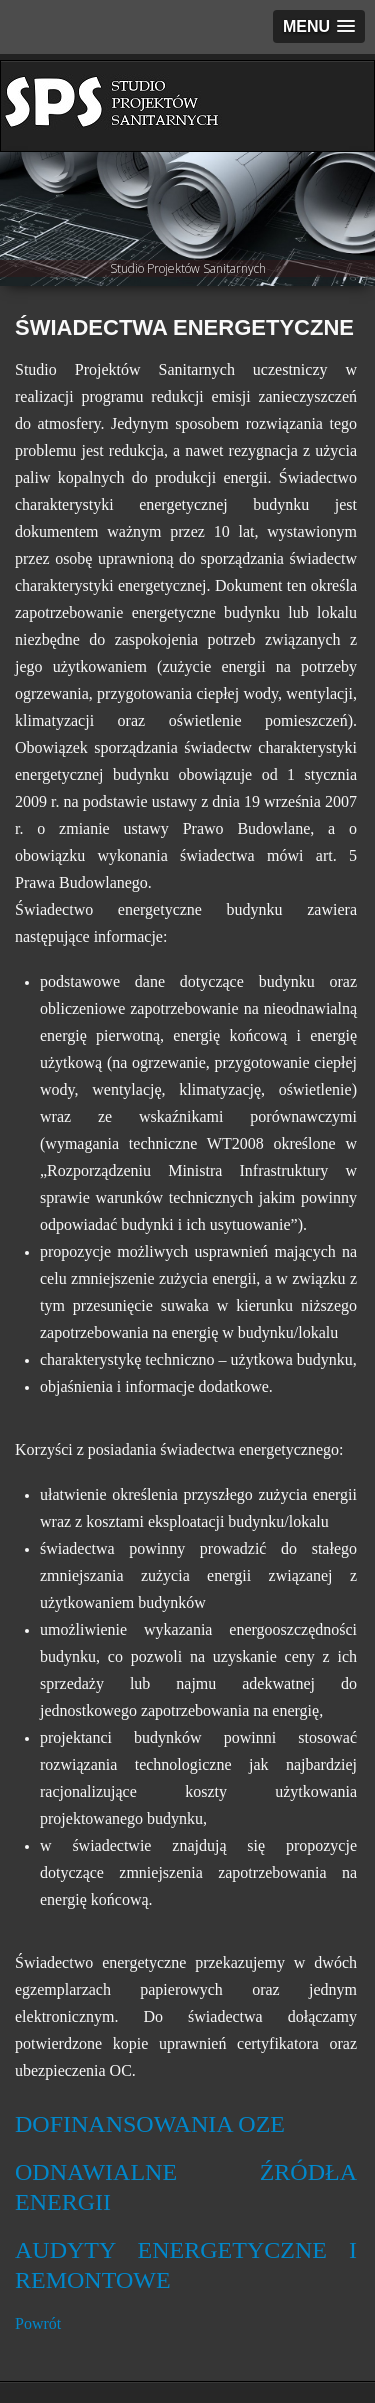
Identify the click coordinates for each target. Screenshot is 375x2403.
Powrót (38, 2323)
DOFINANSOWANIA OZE (150, 2124)
